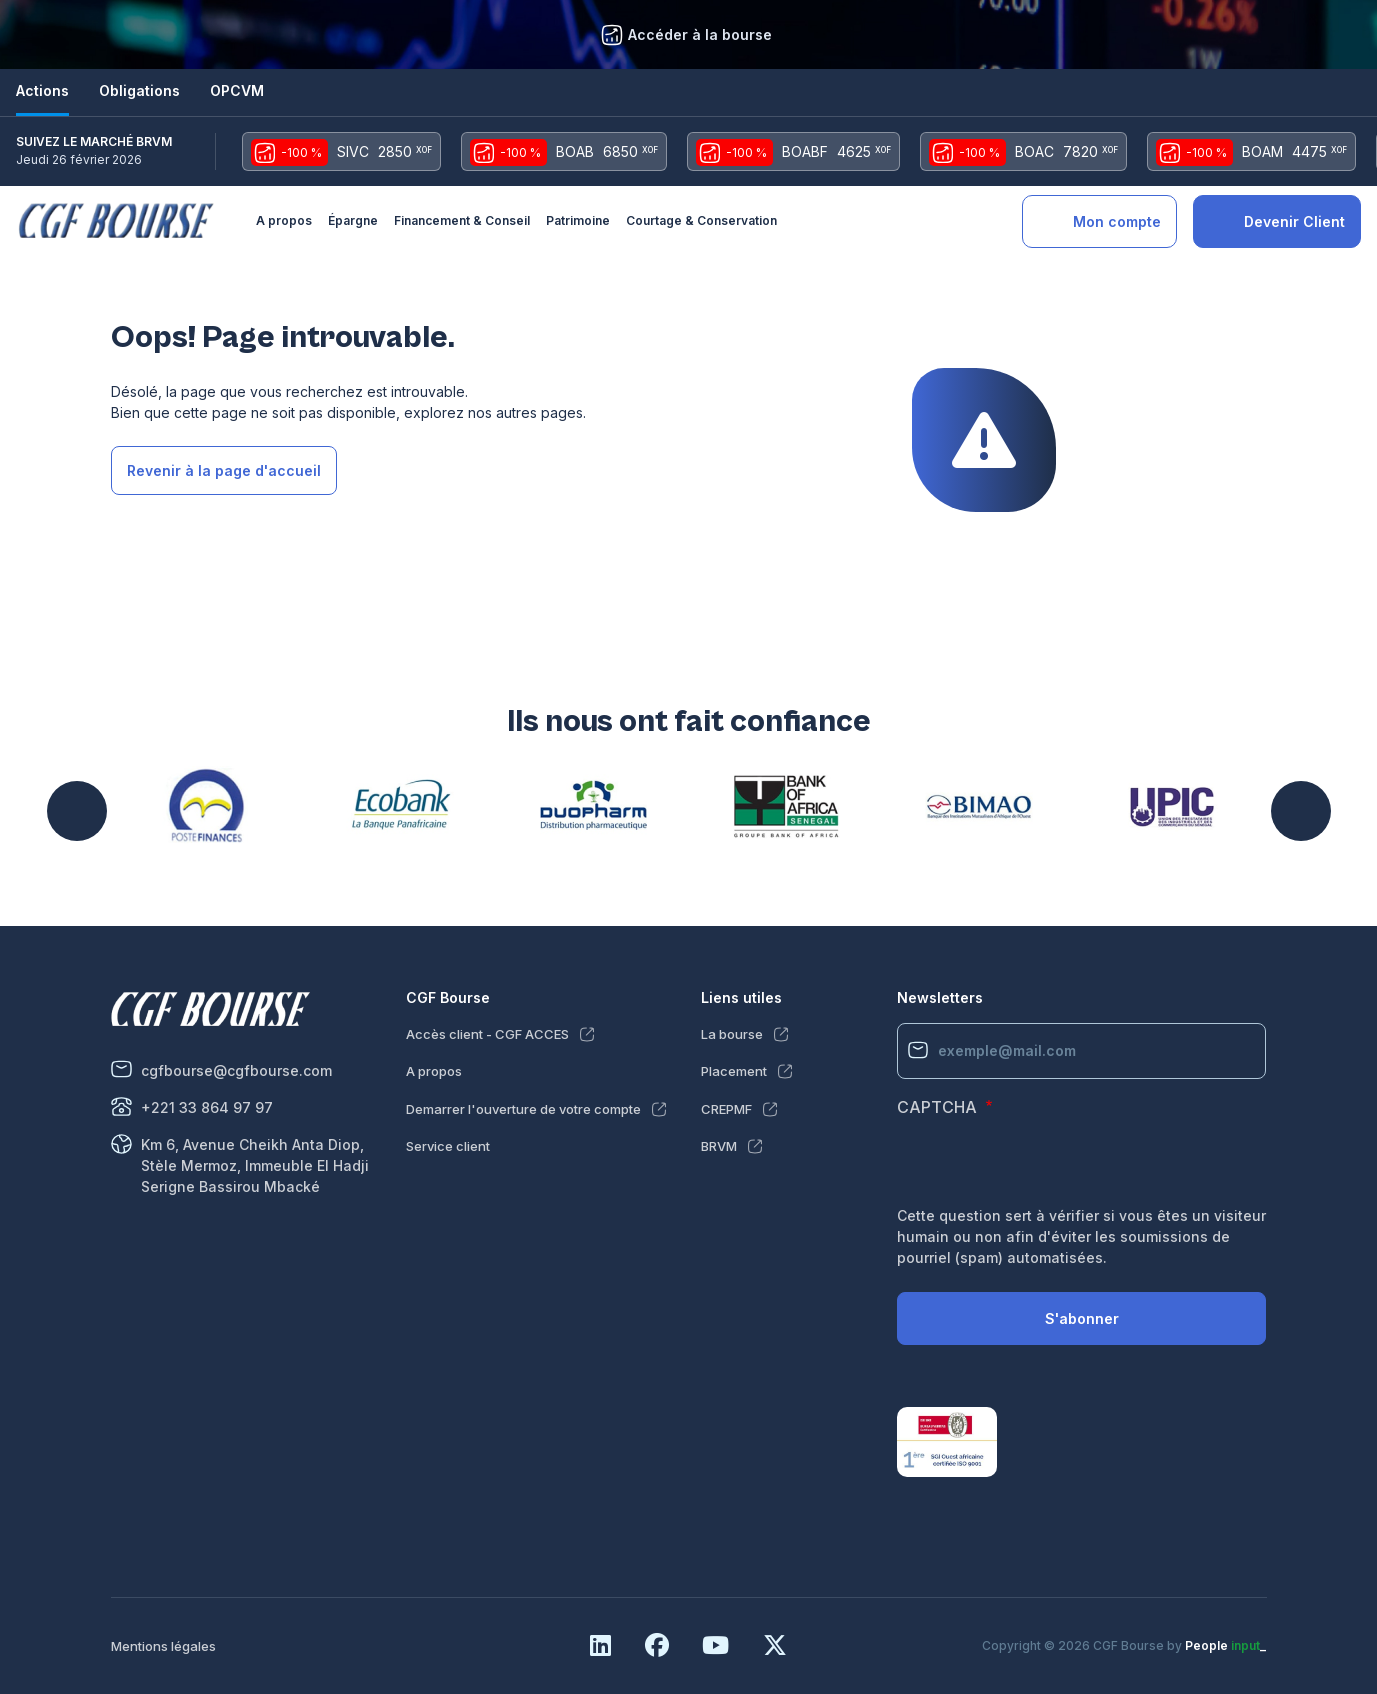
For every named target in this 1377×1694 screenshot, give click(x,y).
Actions (42, 90)
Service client (448, 1146)
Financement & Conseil (462, 220)
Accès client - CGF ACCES (487, 1034)
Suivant (1301, 811)
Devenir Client (1294, 221)
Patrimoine (578, 220)
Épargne (353, 220)
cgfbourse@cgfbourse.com (236, 1070)
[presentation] (1049, 1166)
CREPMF (726, 1109)
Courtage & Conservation (701, 220)
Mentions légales (163, 1646)
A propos (284, 220)
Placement (734, 1071)
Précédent (77, 811)
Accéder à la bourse (700, 34)
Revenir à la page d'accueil (224, 470)
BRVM (719, 1146)
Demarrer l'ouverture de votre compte (523, 1109)
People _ (1225, 1645)
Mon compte (1117, 221)
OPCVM (237, 90)
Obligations (139, 90)
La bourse (732, 1034)
